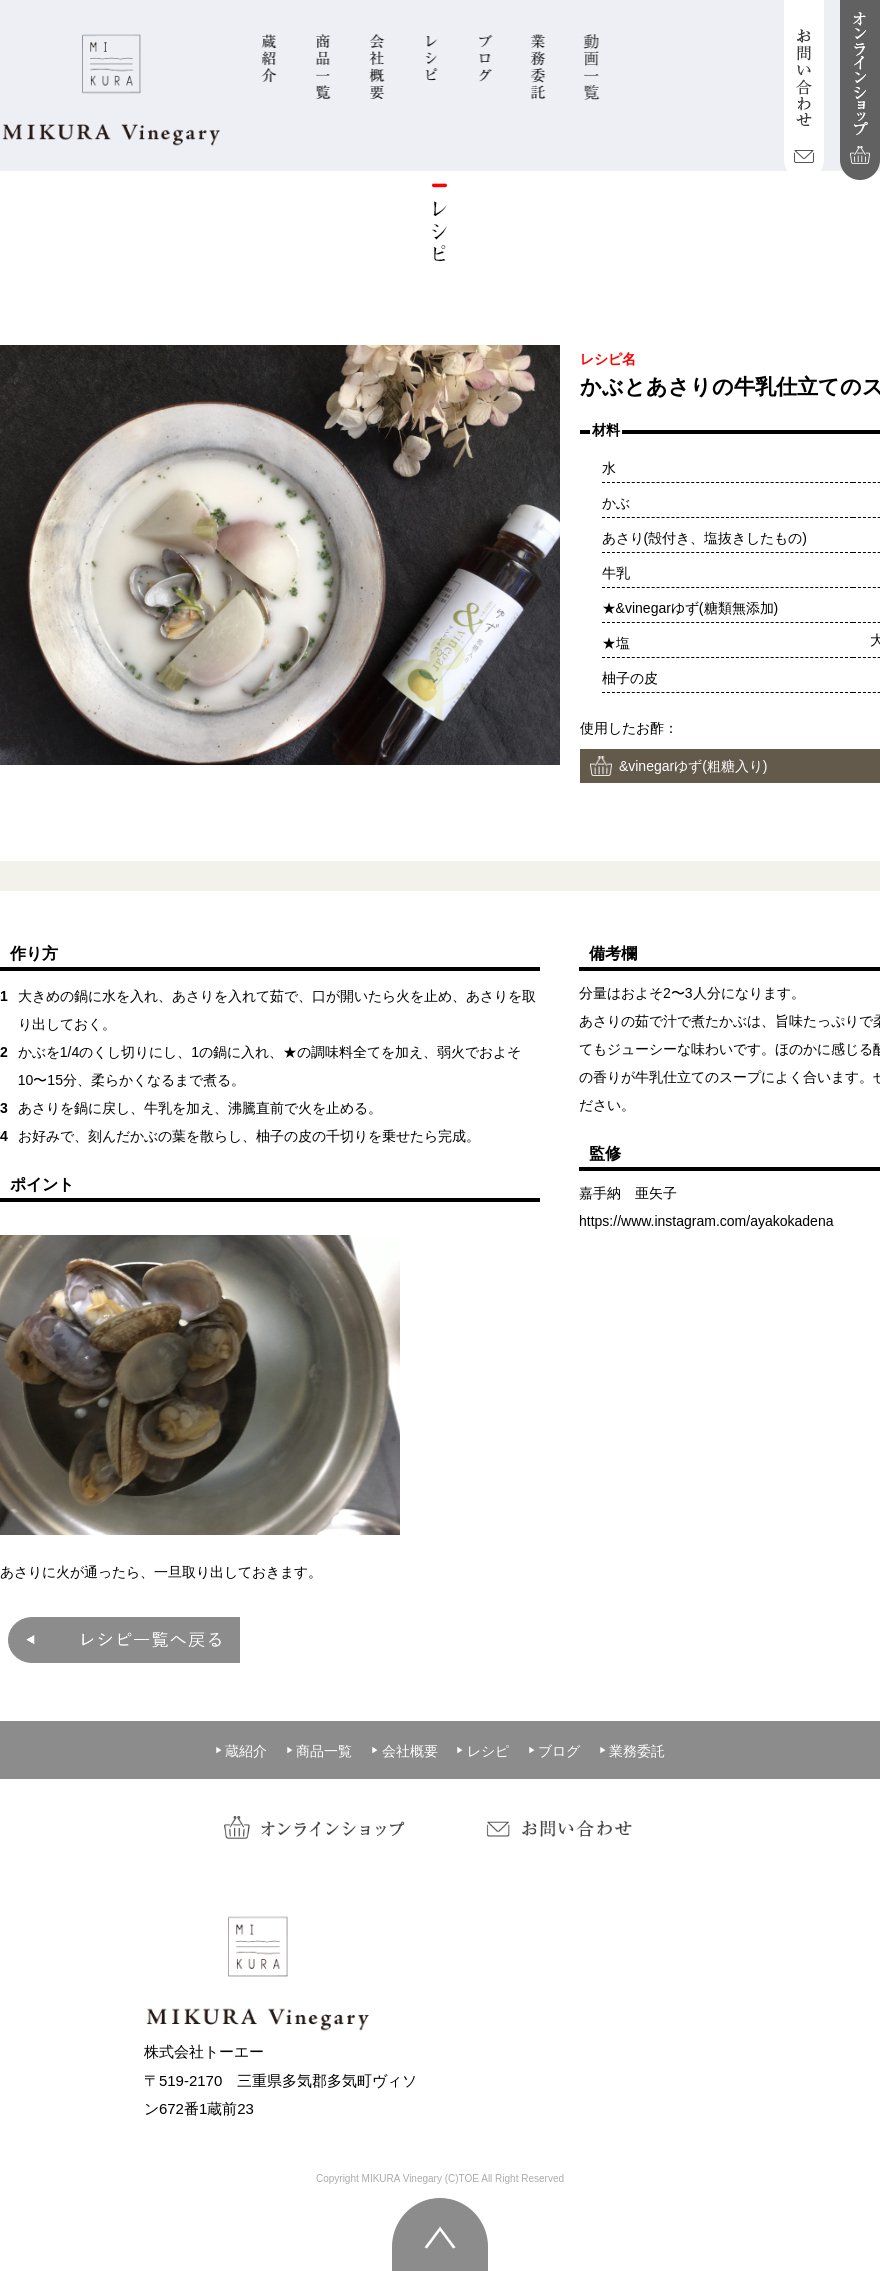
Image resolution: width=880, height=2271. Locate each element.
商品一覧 (319, 1751)
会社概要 (404, 1751)
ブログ (554, 1751)
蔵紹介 (241, 1751)
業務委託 (632, 1751)
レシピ (482, 1751)
